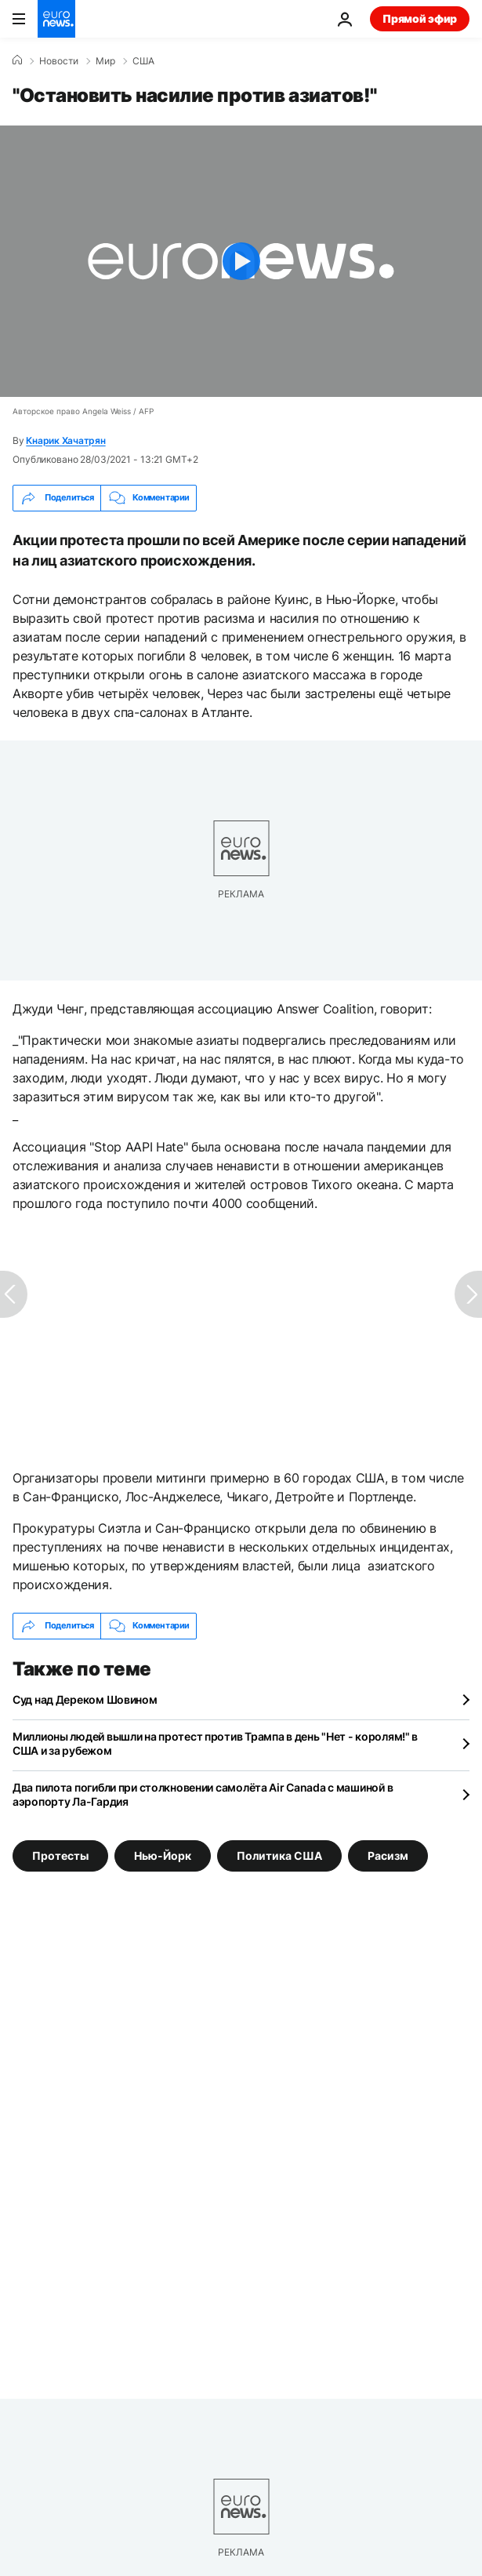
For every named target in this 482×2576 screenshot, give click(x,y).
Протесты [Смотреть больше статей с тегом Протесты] (60, 1855)
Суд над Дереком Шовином (85, 1699)
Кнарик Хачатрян (65, 440)
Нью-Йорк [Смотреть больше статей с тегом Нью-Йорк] (162, 1855)
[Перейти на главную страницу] (56, 19)
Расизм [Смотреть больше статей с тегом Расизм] (388, 1855)
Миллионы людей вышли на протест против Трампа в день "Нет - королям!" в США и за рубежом (215, 1743)
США (143, 61)
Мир (105, 61)
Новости (58, 61)
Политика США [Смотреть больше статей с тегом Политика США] (279, 1855)
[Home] (17, 60)
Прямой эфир (419, 18)
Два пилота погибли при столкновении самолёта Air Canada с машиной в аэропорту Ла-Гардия (203, 1794)
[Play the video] (241, 261)
